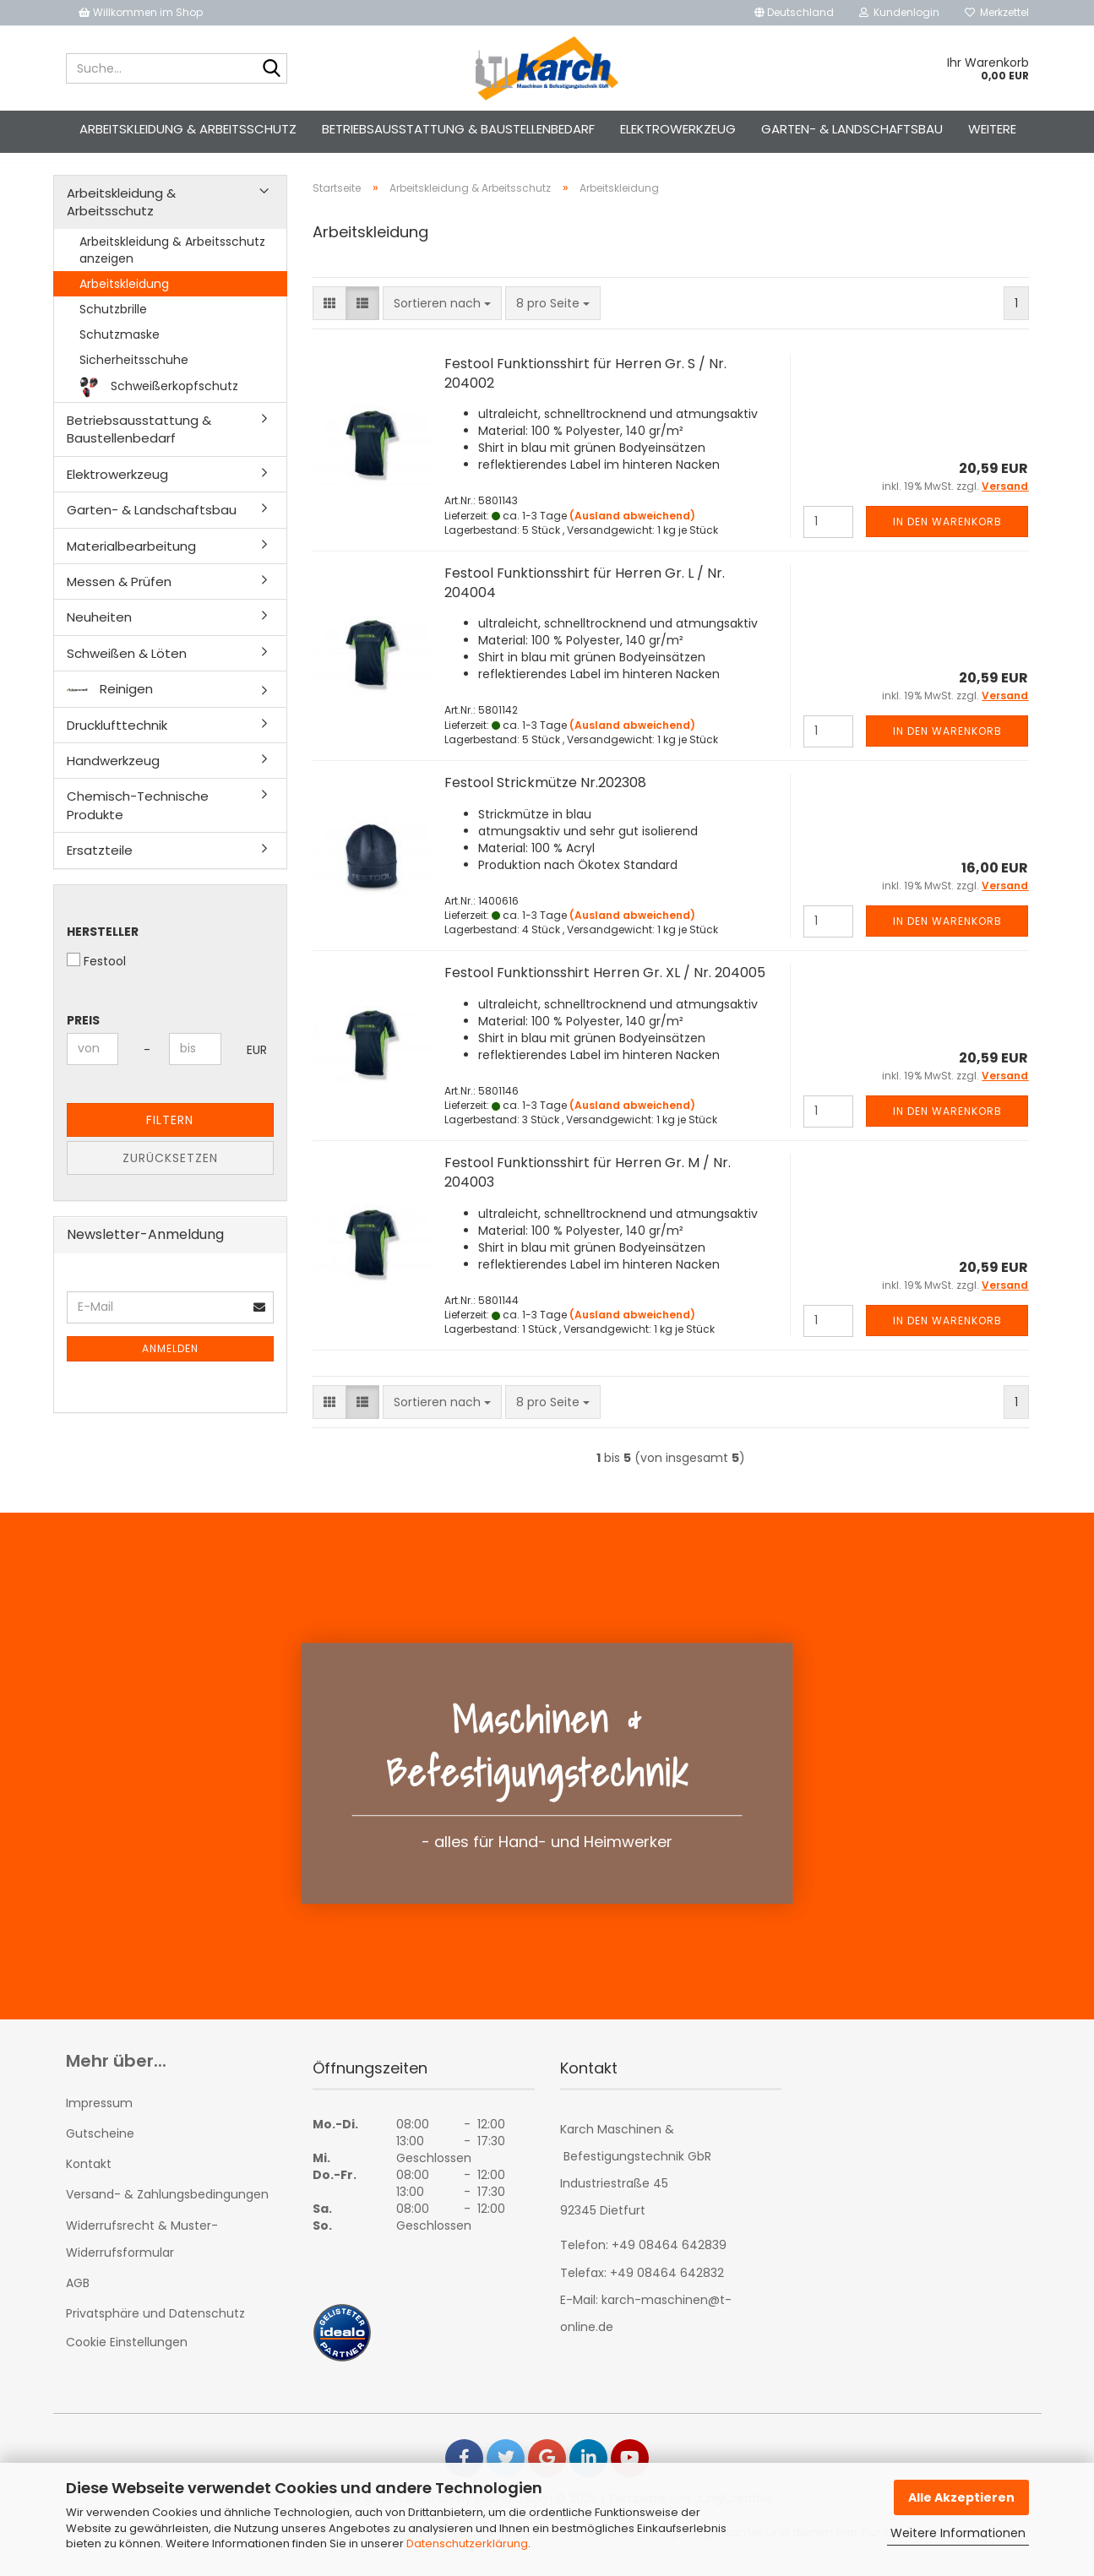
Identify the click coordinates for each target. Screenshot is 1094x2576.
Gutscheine (100, 2148)
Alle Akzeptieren (961, 2497)
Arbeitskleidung (124, 299)
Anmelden (170, 1363)
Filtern (169, 1135)
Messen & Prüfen (119, 597)
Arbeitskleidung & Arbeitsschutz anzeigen (172, 265)
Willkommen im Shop (141, 12)
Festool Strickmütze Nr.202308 (545, 797)
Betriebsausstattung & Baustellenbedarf (458, 129)
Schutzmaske (119, 349)
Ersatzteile (100, 865)
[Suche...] (271, 69)
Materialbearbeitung (131, 561)
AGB (78, 2298)
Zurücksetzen (170, 1173)
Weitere (992, 129)
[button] (794, 12)
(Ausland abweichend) (632, 531)
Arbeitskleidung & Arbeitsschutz (188, 129)
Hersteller (103, 946)
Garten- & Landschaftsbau (852, 129)
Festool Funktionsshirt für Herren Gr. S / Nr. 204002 (585, 388)
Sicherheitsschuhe (133, 375)
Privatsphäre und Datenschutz (155, 2328)
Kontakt (89, 2179)
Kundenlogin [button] (899, 12)
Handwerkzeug (113, 776)
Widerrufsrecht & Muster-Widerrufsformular (142, 2254)
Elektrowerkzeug (678, 129)
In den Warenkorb (947, 537)
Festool (96, 976)
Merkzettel (997, 12)
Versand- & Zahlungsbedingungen (167, 2210)
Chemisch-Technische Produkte (138, 820)
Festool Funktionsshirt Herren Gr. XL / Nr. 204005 (604, 987)
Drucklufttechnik (117, 740)
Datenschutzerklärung (467, 2543)
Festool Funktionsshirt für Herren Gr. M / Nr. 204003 (587, 1187)
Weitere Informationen (958, 2532)
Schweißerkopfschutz (159, 402)
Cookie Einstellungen (127, 2357)
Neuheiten (99, 632)
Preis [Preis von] (83, 1035)
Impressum (99, 2118)
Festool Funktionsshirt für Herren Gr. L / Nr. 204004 (584, 598)
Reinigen (110, 704)
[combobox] (442, 318)
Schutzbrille (113, 324)
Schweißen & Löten (127, 668)
